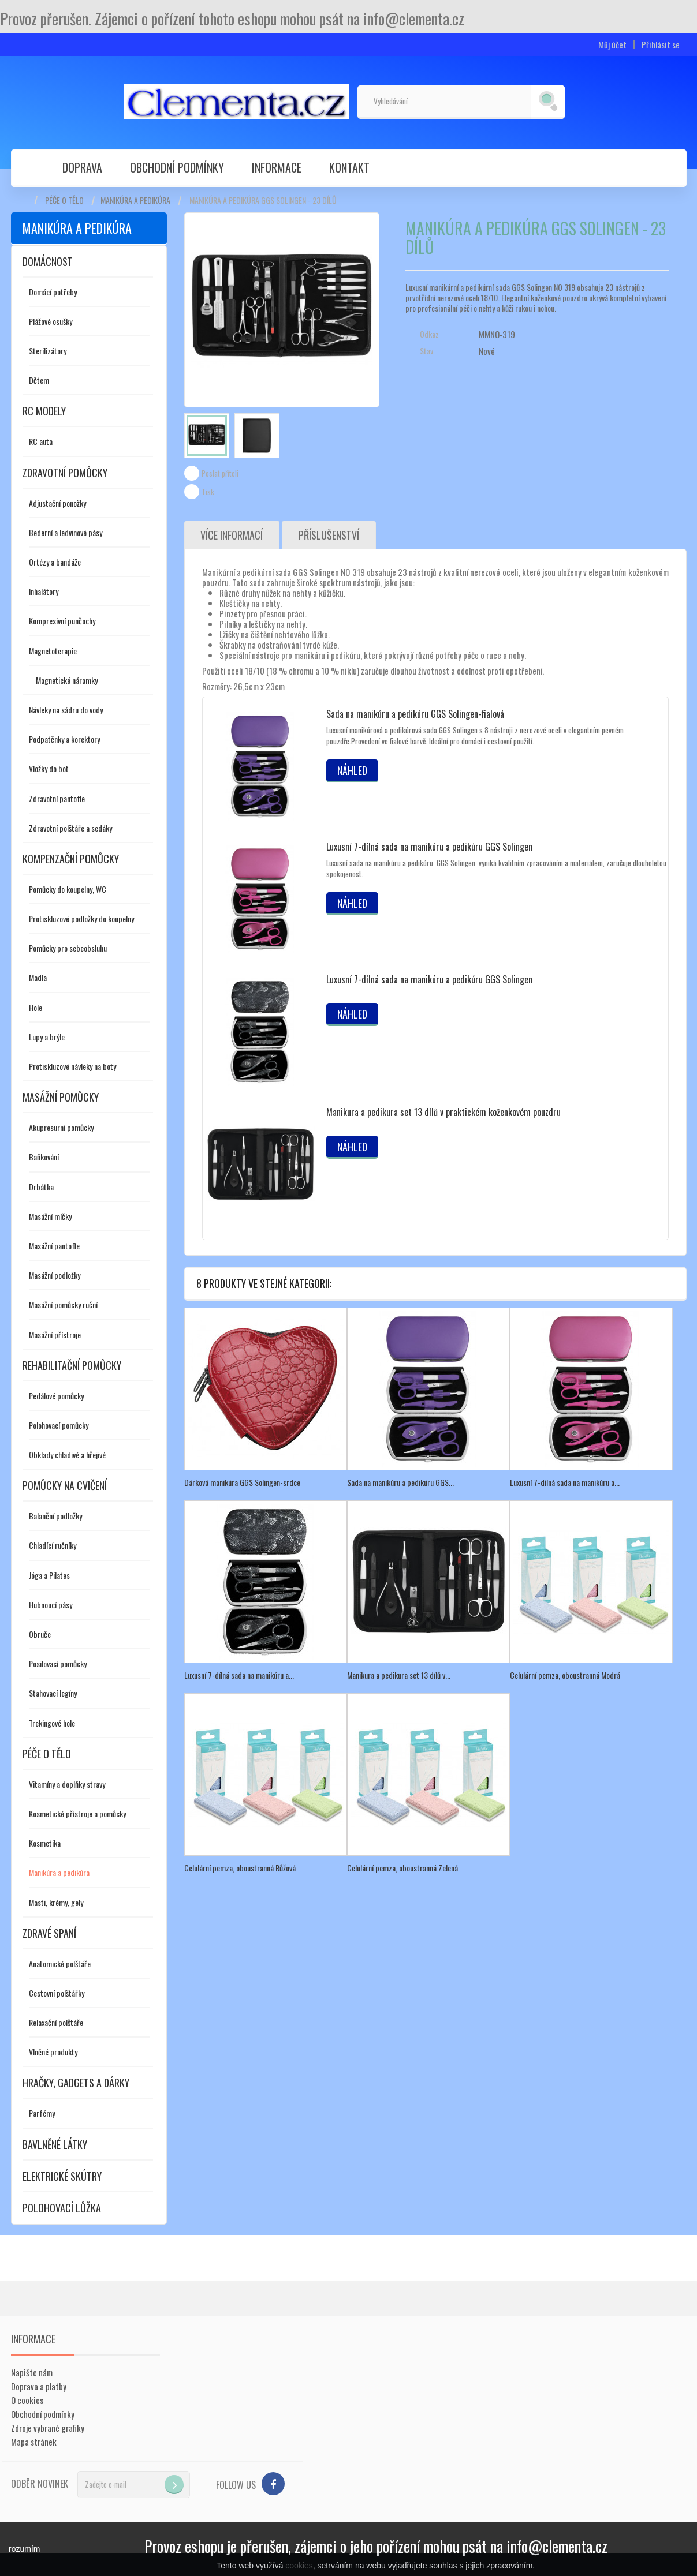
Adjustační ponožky (57, 503)
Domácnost (48, 261)
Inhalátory (43, 591)
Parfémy (42, 2113)
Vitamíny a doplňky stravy (67, 1784)
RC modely (44, 410)
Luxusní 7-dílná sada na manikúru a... (565, 1482)
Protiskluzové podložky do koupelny (81, 918)
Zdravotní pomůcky (65, 472)
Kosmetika (45, 1843)
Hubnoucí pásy (50, 1604)
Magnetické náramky (67, 680)
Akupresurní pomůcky (61, 1127)
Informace (276, 167)
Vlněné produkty (53, 2052)
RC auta (41, 441)
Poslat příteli (220, 473)
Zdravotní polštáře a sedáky (70, 828)
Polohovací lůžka (62, 2207)
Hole (35, 1007)
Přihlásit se (661, 44)
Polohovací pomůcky (58, 1425)
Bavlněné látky (55, 2144)
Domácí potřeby (53, 292)
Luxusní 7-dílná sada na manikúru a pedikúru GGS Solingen (429, 846)
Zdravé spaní (49, 1933)
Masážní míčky (50, 1216)
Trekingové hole (52, 1723)
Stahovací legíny (53, 1693)
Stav (426, 351)
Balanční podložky (55, 1516)
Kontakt (349, 167)
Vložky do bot (49, 768)
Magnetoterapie (53, 651)
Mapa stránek (34, 2441)
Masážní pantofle (54, 1246)
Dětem (39, 380)
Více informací (232, 534)
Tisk (208, 491)
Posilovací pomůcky (58, 1663)
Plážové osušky (50, 321)
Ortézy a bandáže (55, 562)
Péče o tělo (64, 200)
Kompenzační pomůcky (71, 858)
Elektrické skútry (62, 2176)
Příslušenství (329, 534)
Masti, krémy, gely (56, 1902)
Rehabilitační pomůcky (72, 1365)
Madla (38, 977)
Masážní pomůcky (61, 1096)
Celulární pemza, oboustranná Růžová (240, 1868)
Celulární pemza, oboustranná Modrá (565, 1675)
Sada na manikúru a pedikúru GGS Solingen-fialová (415, 714)
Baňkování (44, 1157)
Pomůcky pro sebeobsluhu (68, 948)
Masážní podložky (54, 1275)
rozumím (24, 2548)
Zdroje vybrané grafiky (47, 2427)
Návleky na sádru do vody (66, 709)
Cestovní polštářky (56, 1993)
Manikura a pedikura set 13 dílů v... (398, 1675)
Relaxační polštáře (56, 2022)
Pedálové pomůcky (56, 1396)
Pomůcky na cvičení (65, 1485)
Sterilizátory (47, 351)
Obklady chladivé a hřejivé (67, 1454)
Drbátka (41, 1187)
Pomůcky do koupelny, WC (67, 889)
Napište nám (32, 2372)
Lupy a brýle (47, 1037)
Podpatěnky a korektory (64, 739)
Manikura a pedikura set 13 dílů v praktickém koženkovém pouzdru (443, 1112)
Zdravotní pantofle (57, 798)
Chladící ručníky (52, 1545)
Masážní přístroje (55, 1334)
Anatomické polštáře (60, 1963)
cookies (298, 2565)
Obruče (40, 1634)
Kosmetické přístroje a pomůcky (77, 1813)
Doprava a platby (38, 2386)
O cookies (27, 2400)
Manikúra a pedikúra (135, 200)
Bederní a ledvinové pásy (65, 532)
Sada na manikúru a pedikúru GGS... (400, 1482)
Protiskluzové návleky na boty (72, 1066)
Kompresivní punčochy (62, 621)
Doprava (82, 167)
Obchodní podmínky (177, 167)
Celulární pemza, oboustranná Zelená (402, 1868)
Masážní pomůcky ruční (63, 1304)
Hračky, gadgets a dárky (76, 2082)
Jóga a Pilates (49, 1575)
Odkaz (429, 334)
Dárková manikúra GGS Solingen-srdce (242, 1482)
